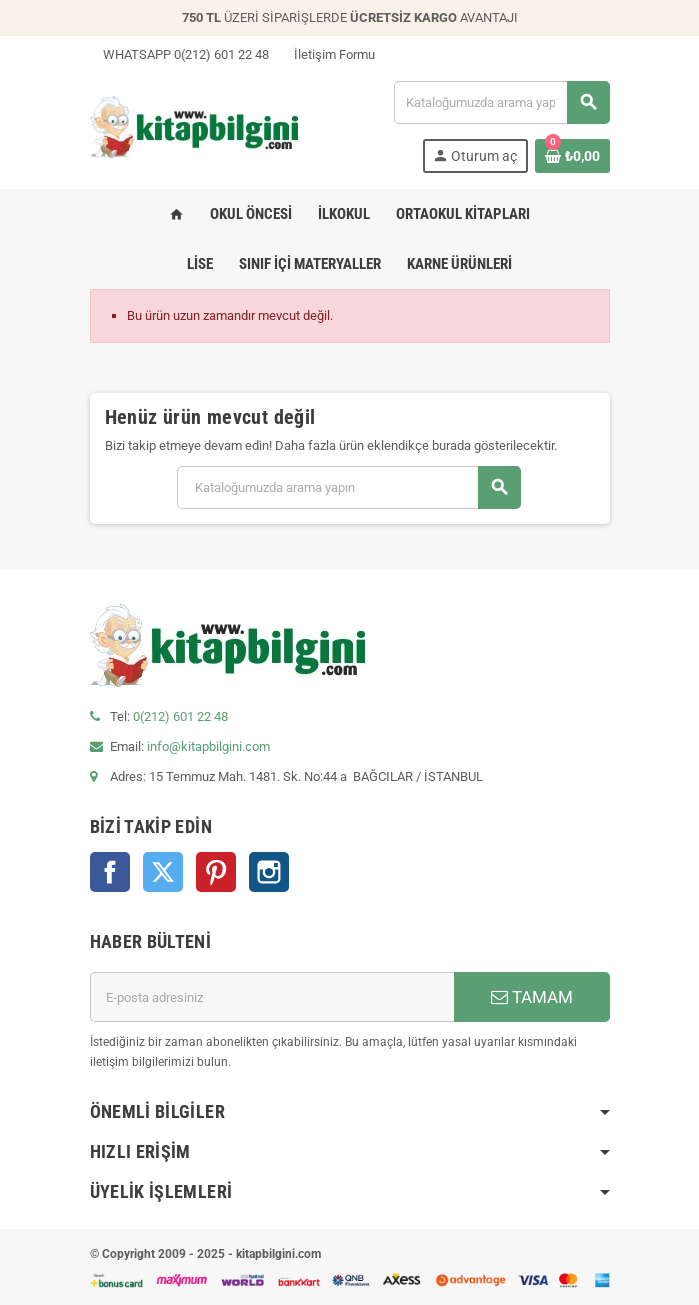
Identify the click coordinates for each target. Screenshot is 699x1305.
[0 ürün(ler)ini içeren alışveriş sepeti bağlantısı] (572, 156)
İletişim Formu (328, 54)
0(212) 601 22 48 (180, 716)
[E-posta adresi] (272, 997)
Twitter (163, 872)
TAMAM (532, 997)
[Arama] (501, 102)
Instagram (269, 872)
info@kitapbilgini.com (208, 746)
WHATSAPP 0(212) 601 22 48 (179, 54)
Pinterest (216, 872)
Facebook (110, 872)
